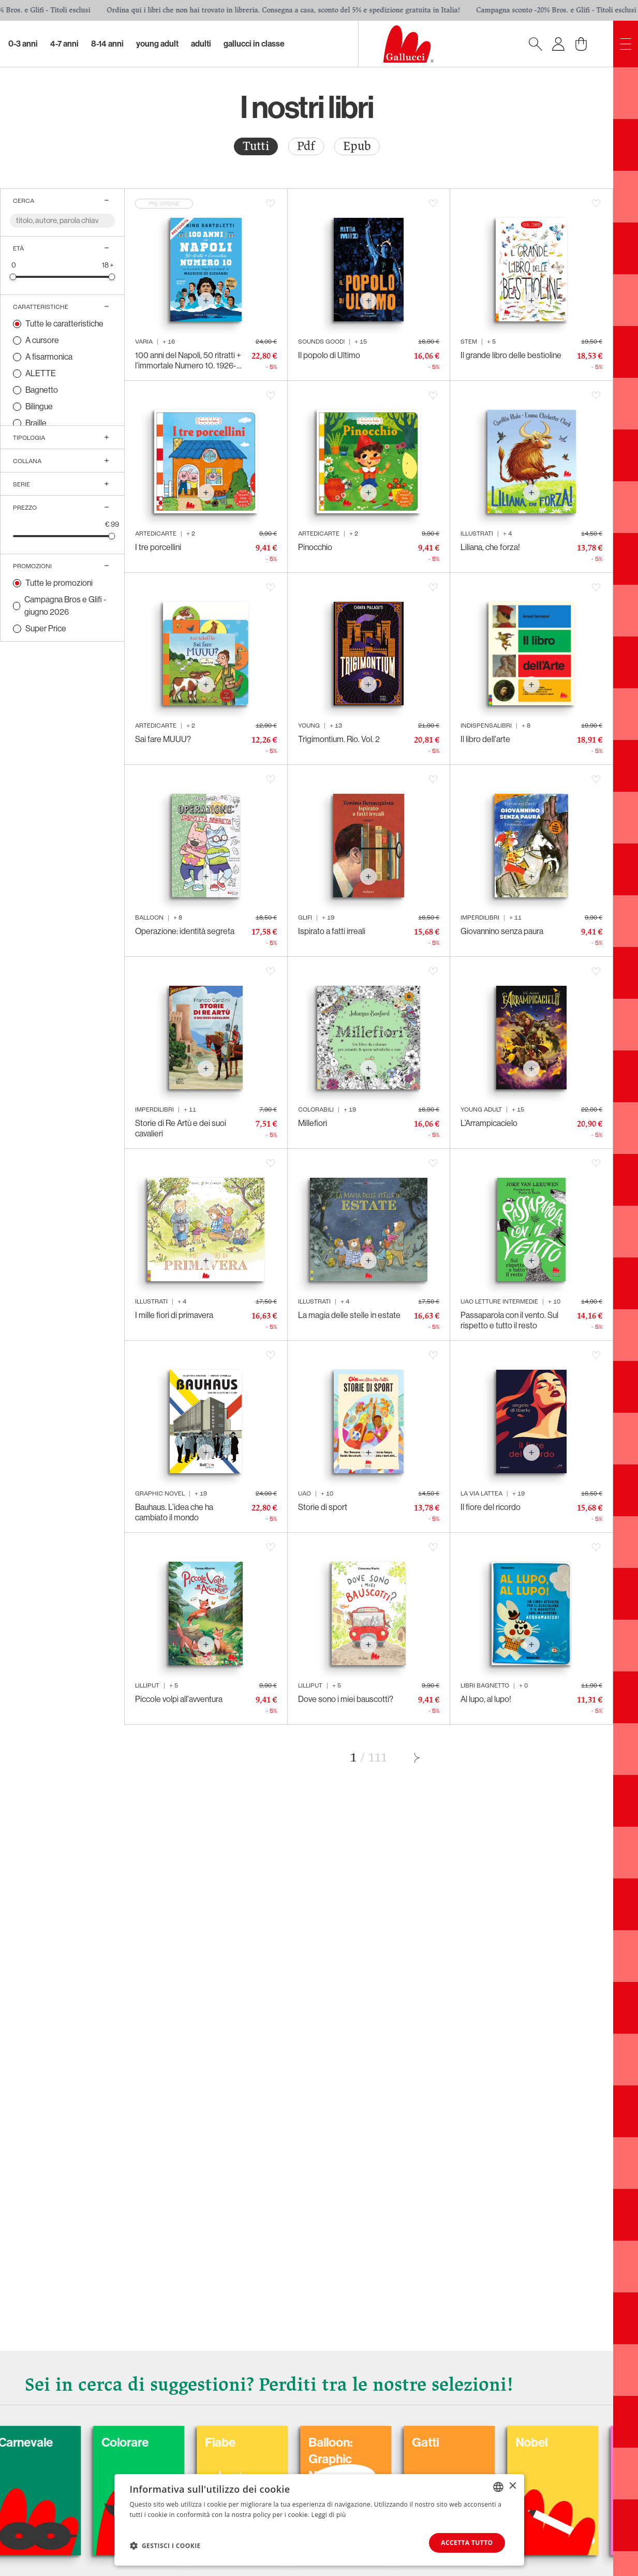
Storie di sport (322, 1507)
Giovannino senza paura (502, 931)
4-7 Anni (64, 44)
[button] (165, 2545)
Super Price (45, 628)
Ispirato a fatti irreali (331, 931)
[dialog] (319, 2520)
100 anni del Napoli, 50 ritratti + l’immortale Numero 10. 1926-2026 (188, 360)
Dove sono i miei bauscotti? (345, 1699)
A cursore (42, 340)
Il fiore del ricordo (491, 1507)
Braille (36, 423)
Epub (357, 146)
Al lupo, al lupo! (486, 1699)
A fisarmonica (48, 357)
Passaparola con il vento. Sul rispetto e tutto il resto (509, 1320)
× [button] (512, 2486)
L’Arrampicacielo (489, 1123)
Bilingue (39, 406)
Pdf (306, 146)
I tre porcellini (158, 547)
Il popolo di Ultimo (329, 355)
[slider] (13, 276)
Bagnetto (41, 390)
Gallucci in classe (254, 44)
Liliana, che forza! (490, 547)
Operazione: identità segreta (184, 931)
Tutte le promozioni (59, 583)
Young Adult (157, 44)
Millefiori (312, 1123)
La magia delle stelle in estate (349, 1315)
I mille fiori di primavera (174, 1315)
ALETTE (40, 373)
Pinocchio (315, 547)
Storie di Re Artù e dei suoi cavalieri (180, 1128)
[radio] (256, 146)
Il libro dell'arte (485, 739)
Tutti (256, 146)
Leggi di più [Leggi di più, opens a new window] (328, 2514)
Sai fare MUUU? (163, 739)
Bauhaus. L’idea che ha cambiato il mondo (174, 1512)
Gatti (528, 2442)
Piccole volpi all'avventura (178, 1699)
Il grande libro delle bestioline (511, 355)
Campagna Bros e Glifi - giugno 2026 (65, 606)
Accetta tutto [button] (467, 2542)
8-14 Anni (107, 44)
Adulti (201, 44)
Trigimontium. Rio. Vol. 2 (339, 739)
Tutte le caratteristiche (64, 324)
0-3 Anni (23, 44)
